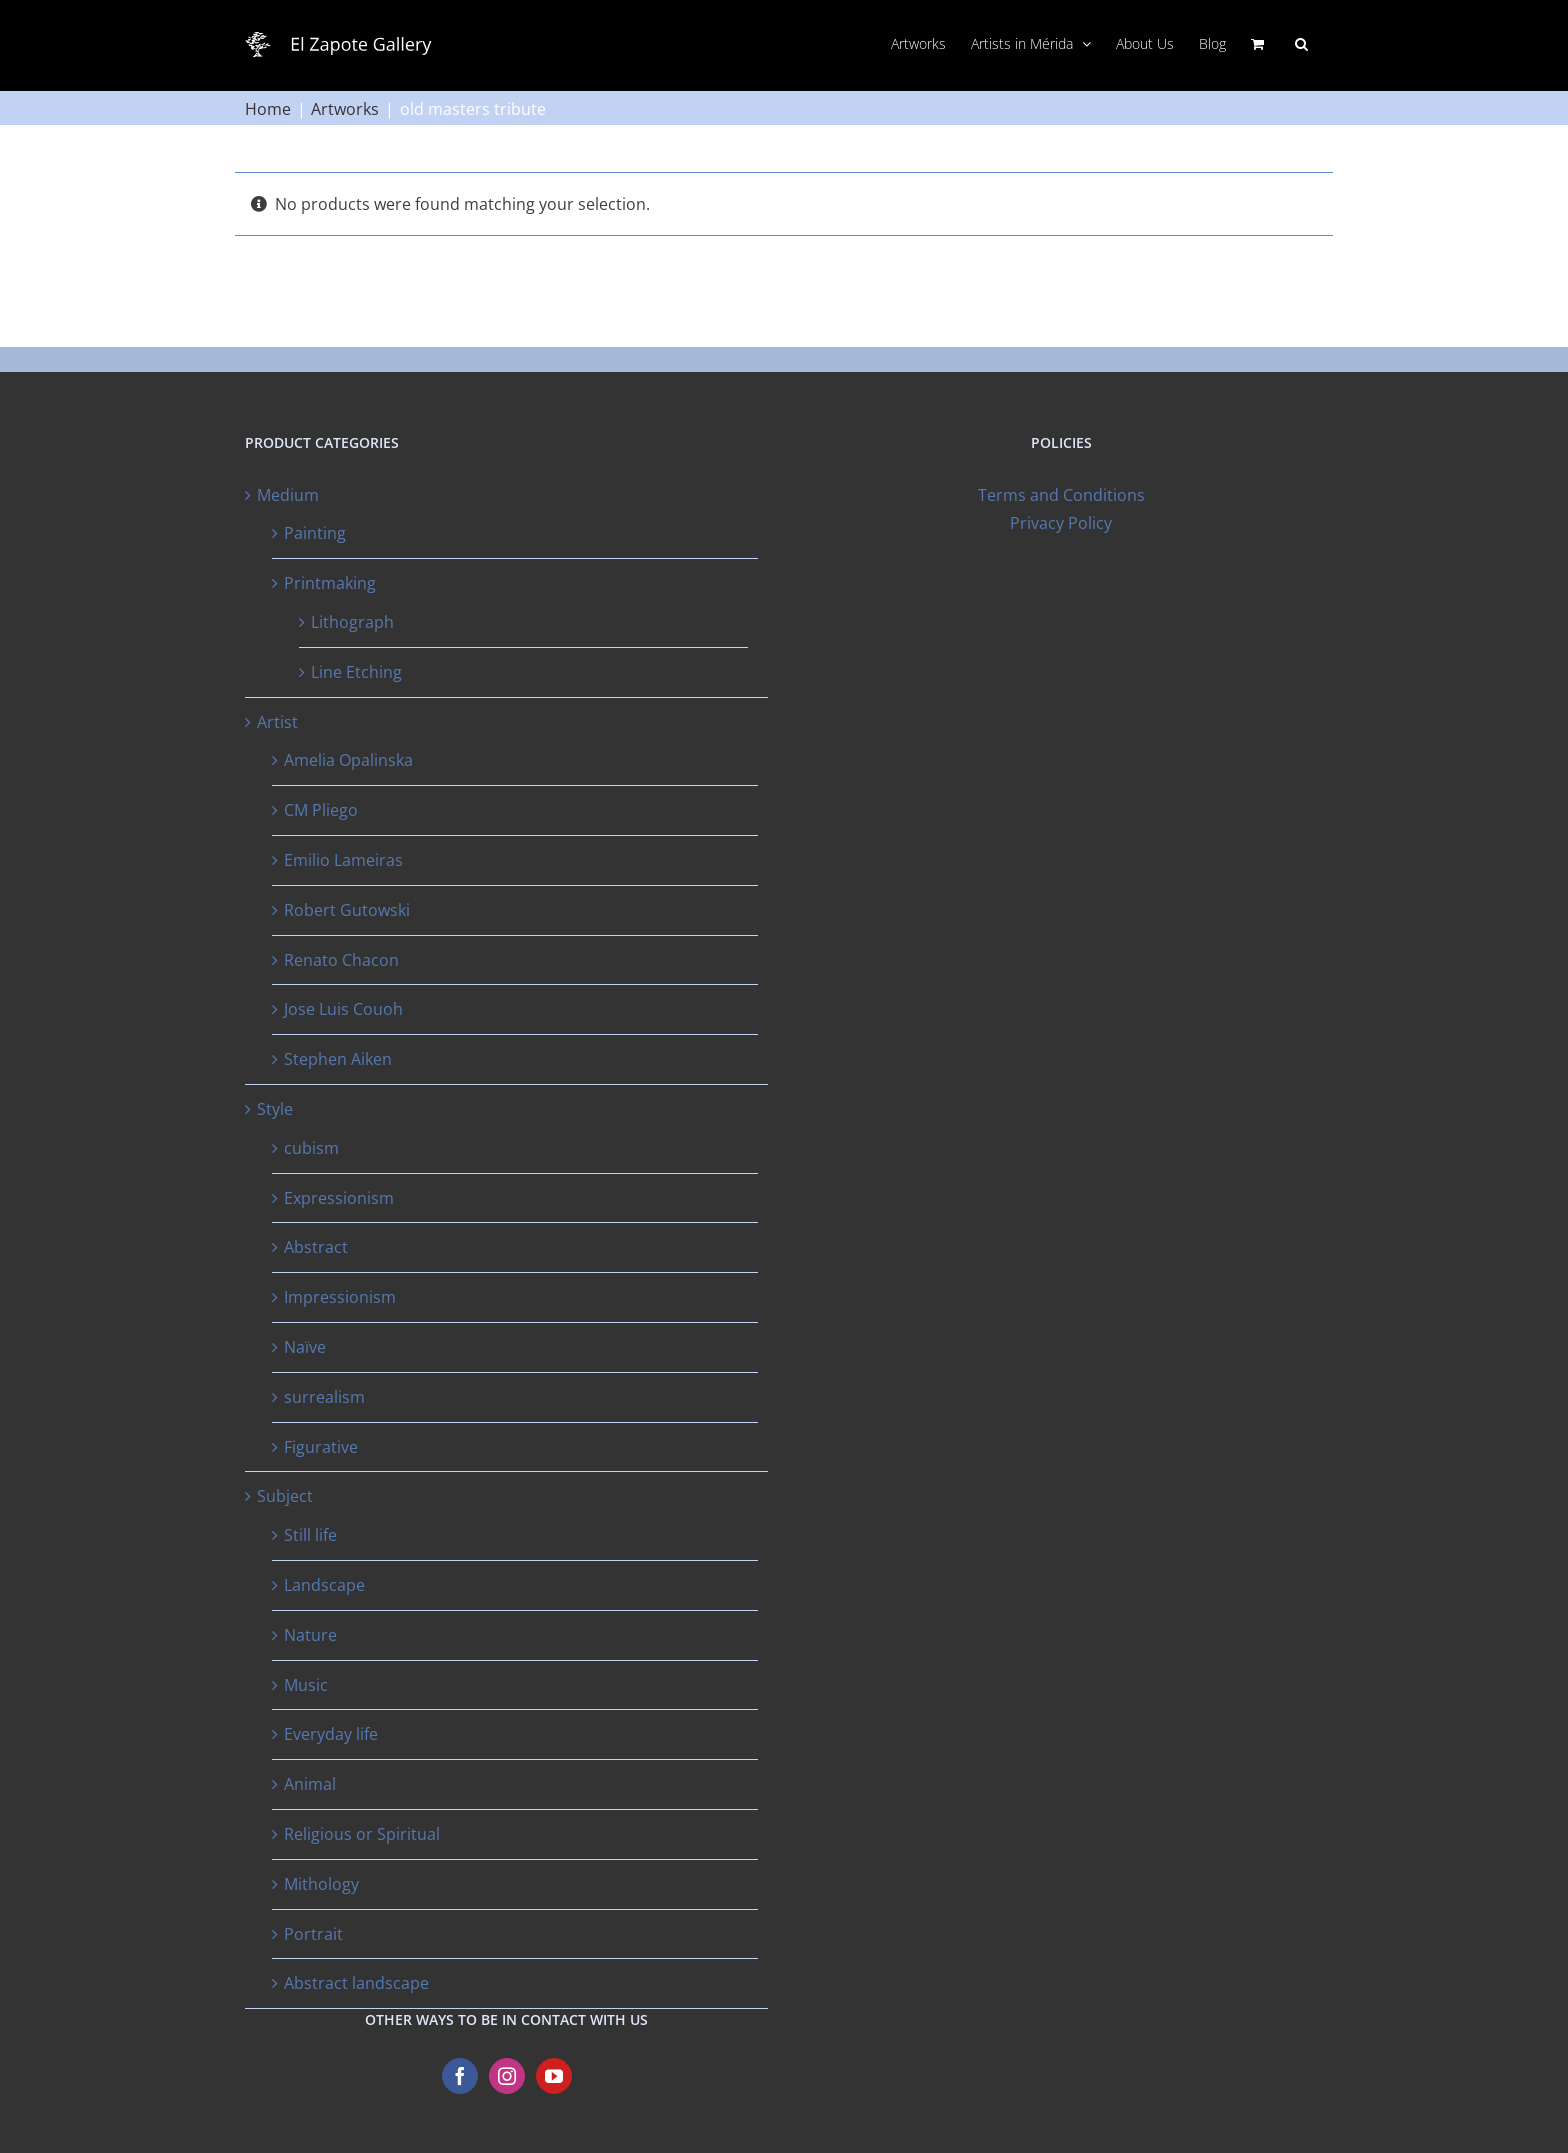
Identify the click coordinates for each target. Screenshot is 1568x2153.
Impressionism (340, 1297)
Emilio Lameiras (343, 860)
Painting (315, 533)
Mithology (321, 1884)
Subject (285, 1496)
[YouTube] (554, 2076)
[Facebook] (460, 2076)
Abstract (316, 1247)
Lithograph (352, 622)
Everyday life (331, 1734)
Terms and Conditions (1061, 495)
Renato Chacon (341, 960)
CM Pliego (321, 810)
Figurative (321, 1447)
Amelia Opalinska (348, 760)
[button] (1301, 42)
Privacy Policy (1061, 523)
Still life (310, 1535)
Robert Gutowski (347, 910)
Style (275, 1109)
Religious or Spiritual (362, 1834)
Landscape (324, 1585)
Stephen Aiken (338, 1059)
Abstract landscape (356, 1983)
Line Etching (356, 672)
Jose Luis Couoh (343, 1009)
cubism (311, 1148)
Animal (310, 1784)
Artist (277, 722)
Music (306, 1685)
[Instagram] (507, 2076)
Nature (310, 1635)
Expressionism (339, 1198)
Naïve (305, 1347)
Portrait (313, 1934)
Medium (288, 495)
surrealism (324, 1397)
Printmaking (330, 583)
